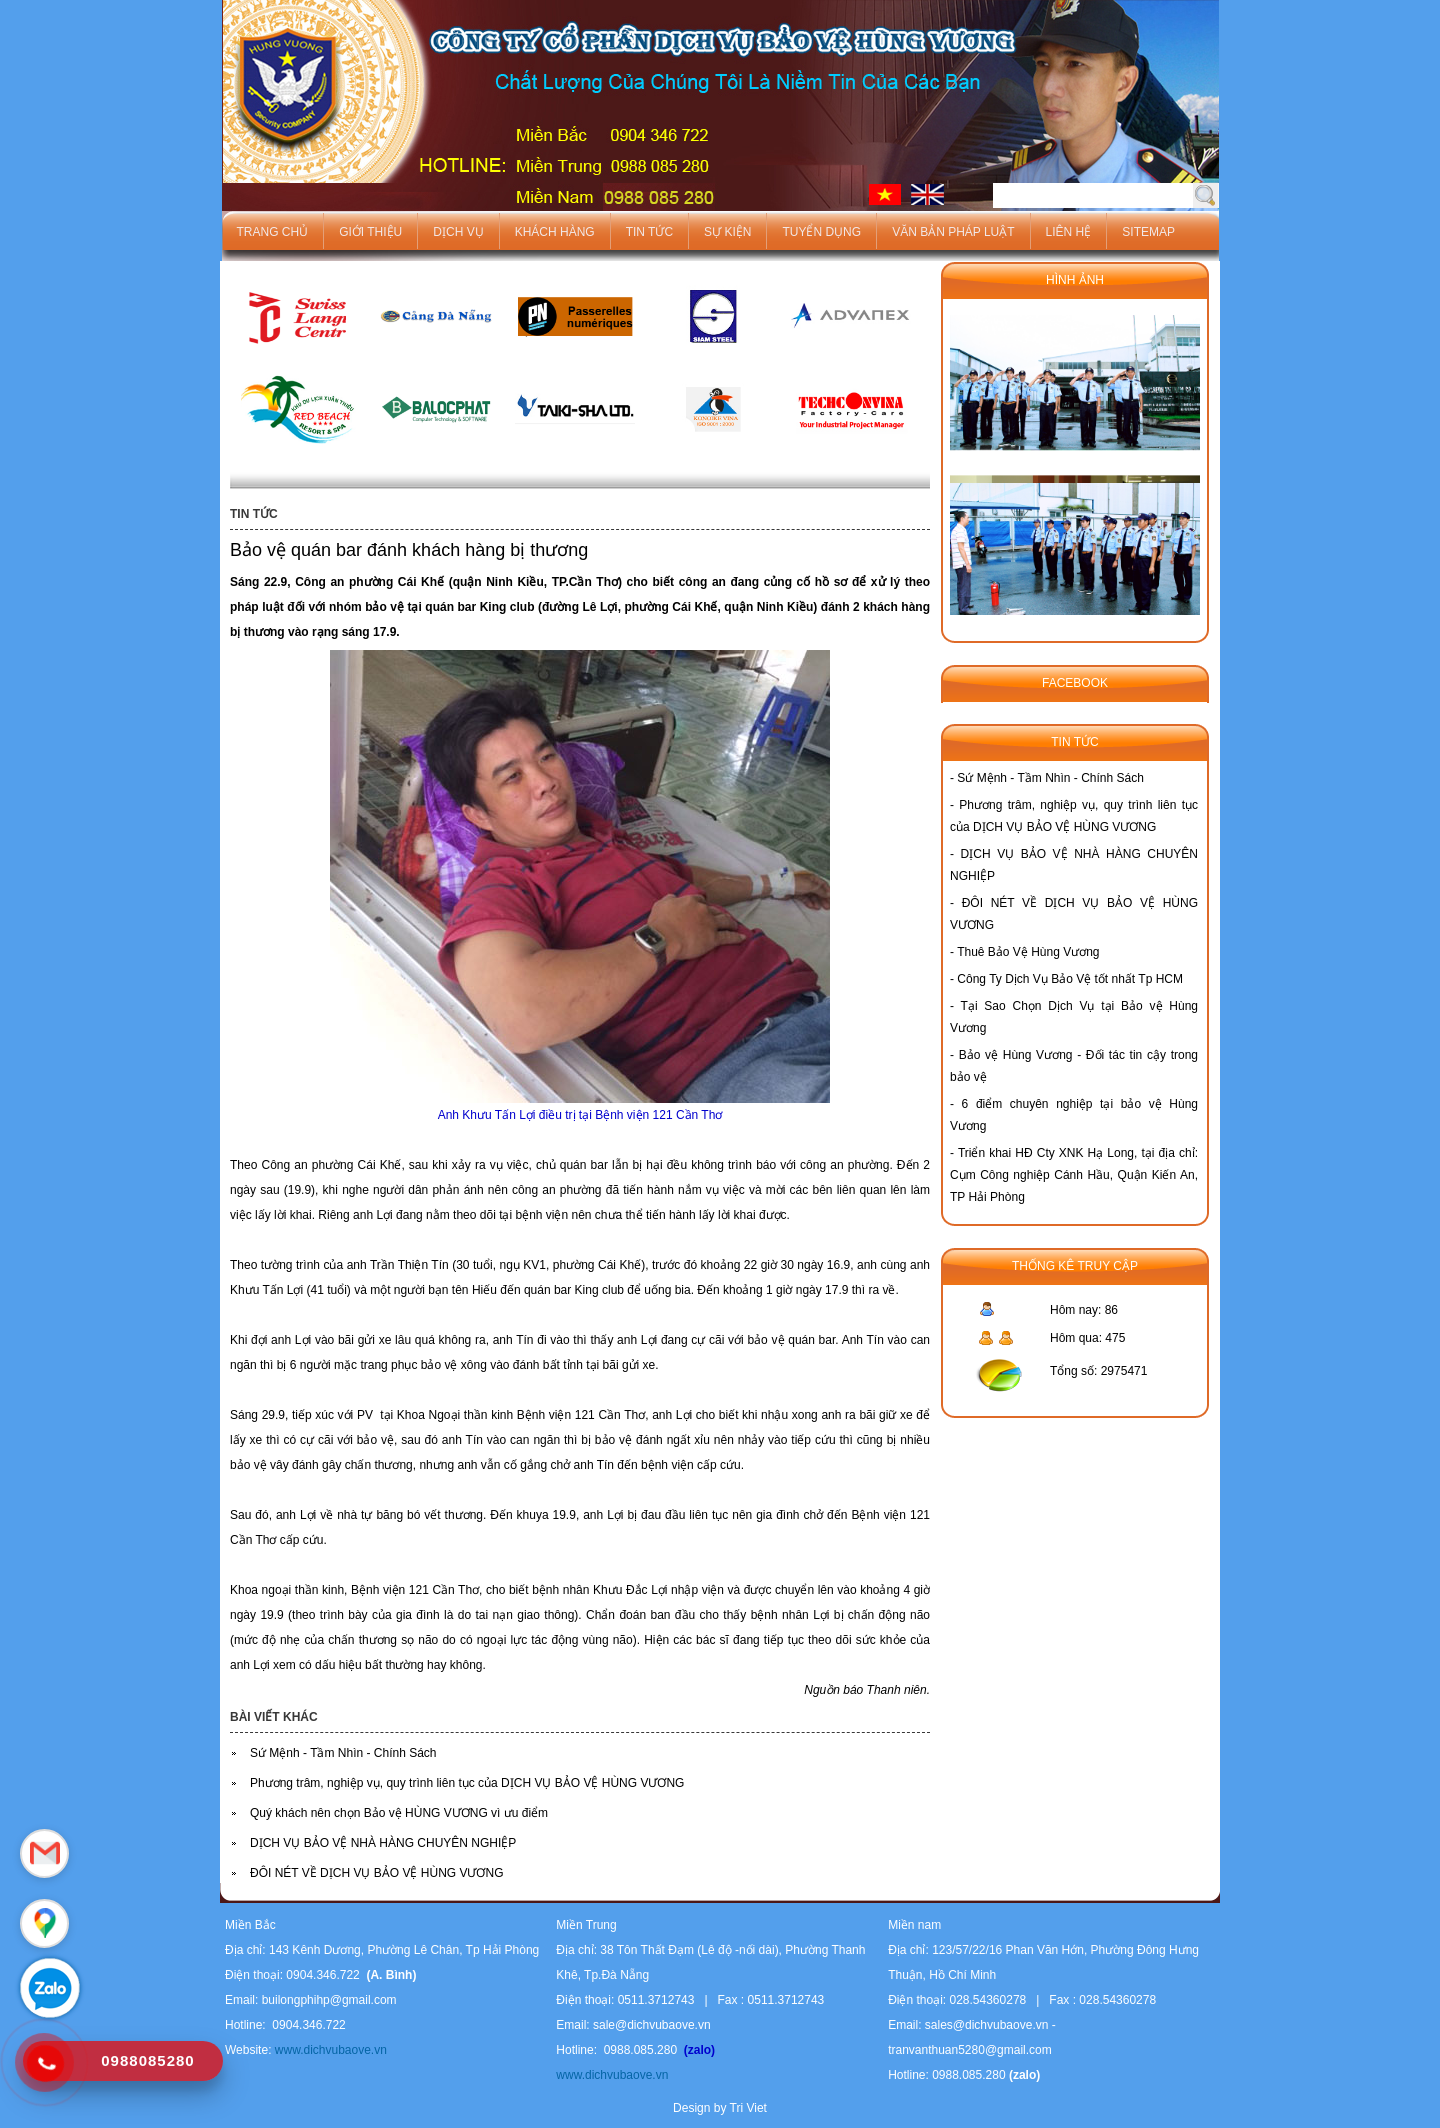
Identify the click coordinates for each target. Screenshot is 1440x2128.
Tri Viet (748, 2108)
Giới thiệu (370, 232)
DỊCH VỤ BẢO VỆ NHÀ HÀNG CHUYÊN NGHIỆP (383, 1843)
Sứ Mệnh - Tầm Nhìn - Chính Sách (343, 1753)
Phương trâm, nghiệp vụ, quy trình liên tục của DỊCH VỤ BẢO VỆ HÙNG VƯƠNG (467, 1783)
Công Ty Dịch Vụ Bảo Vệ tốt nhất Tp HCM (1070, 979)
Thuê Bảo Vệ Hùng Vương (1028, 952)
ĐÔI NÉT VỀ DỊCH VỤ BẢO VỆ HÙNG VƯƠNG (376, 1873)
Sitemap (1148, 232)
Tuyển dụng (821, 232)
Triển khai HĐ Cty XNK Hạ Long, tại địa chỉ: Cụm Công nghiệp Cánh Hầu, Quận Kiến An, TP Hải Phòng (1074, 1175)
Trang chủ (273, 232)
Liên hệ (1069, 232)
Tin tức (649, 232)
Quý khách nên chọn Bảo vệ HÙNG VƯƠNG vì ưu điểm (399, 1813)
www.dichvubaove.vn (328, 2050)
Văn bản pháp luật (953, 232)
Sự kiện (727, 232)
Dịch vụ (458, 232)
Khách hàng (555, 232)
